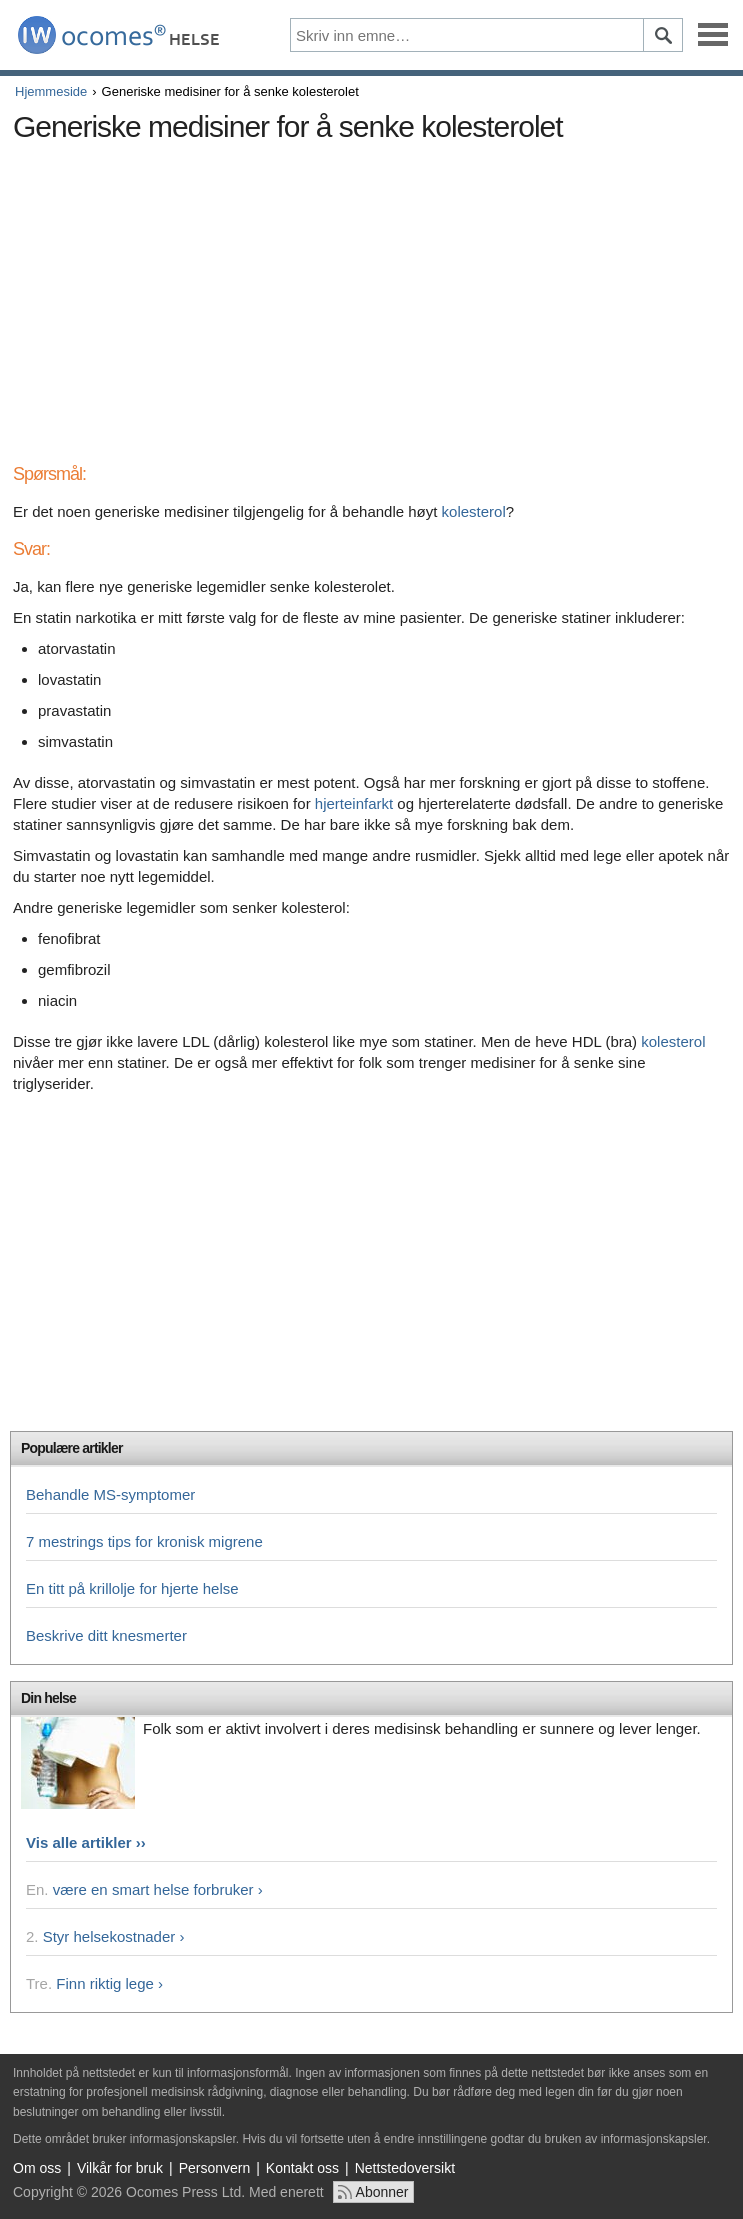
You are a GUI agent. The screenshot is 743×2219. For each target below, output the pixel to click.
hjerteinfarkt (354, 803)
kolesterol (474, 511)
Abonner (382, 2192)
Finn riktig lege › (109, 1983)
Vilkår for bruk (120, 2168)
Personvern (215, 2168)
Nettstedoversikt (405, 2168)
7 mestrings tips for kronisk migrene (144, 1541)
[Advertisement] (371, 292)
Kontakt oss (302, 2168)
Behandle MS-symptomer (110, 1494)
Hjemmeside (51, 91)
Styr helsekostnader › (114, 1936)
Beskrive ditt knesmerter (106, 1635)
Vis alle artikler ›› (86, 1842)
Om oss (37, 2168)
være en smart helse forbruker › (158, 1889)
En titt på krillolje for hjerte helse (132, 1588)
